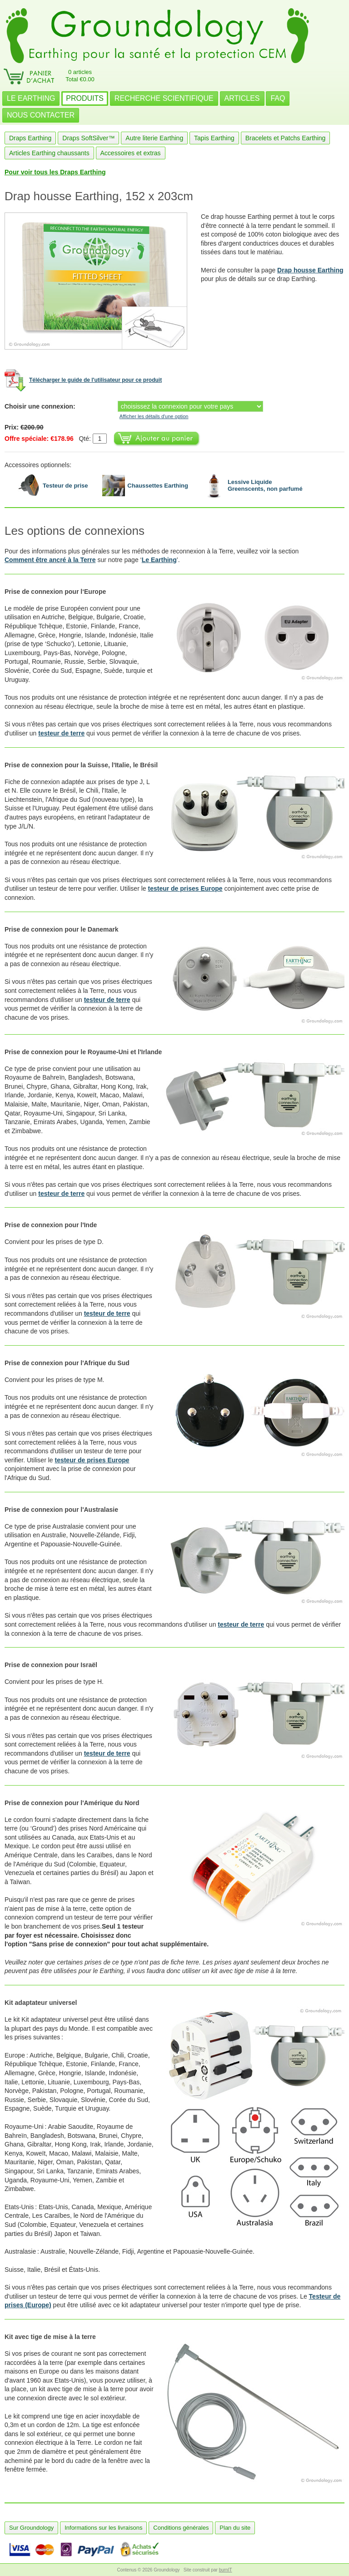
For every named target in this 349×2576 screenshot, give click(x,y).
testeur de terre (61, 733)
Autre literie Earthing (154, 138)
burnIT (225, 2569)
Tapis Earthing (214, 138)
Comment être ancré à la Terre (50, 559)
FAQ (277, 98)
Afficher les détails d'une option (154, 416)
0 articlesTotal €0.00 (80, 76)
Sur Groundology (31, 2527)
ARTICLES (242, 98)
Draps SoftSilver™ (88, 138)
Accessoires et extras (130, 153)
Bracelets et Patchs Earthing (285, 138)
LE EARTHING (31, 98)
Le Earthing (159, 559)
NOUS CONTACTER (41, 115)
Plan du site (234, 2527)
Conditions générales (181, 2527)
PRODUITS (85, 98)
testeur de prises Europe (185, 888)
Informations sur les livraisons (103, 2527)
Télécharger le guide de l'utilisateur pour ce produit (95, 380)
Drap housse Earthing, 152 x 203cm (99, 196)
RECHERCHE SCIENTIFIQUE (164, 98)
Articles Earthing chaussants (49, 153)
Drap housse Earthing (310, 270)
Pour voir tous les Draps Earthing (55, 172)
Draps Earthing (30, 138)
